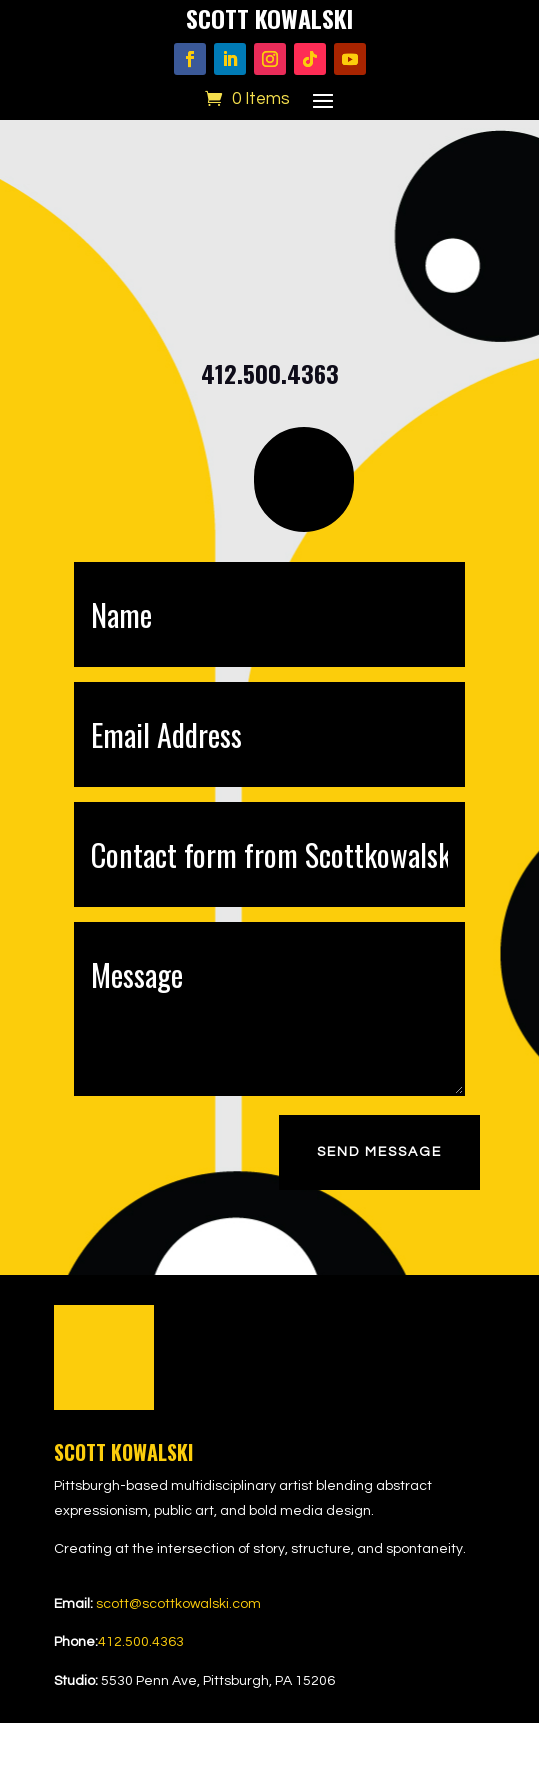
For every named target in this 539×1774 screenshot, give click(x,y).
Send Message (379, 1152)
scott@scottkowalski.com (178, 1604)
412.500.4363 (141, 1642)
